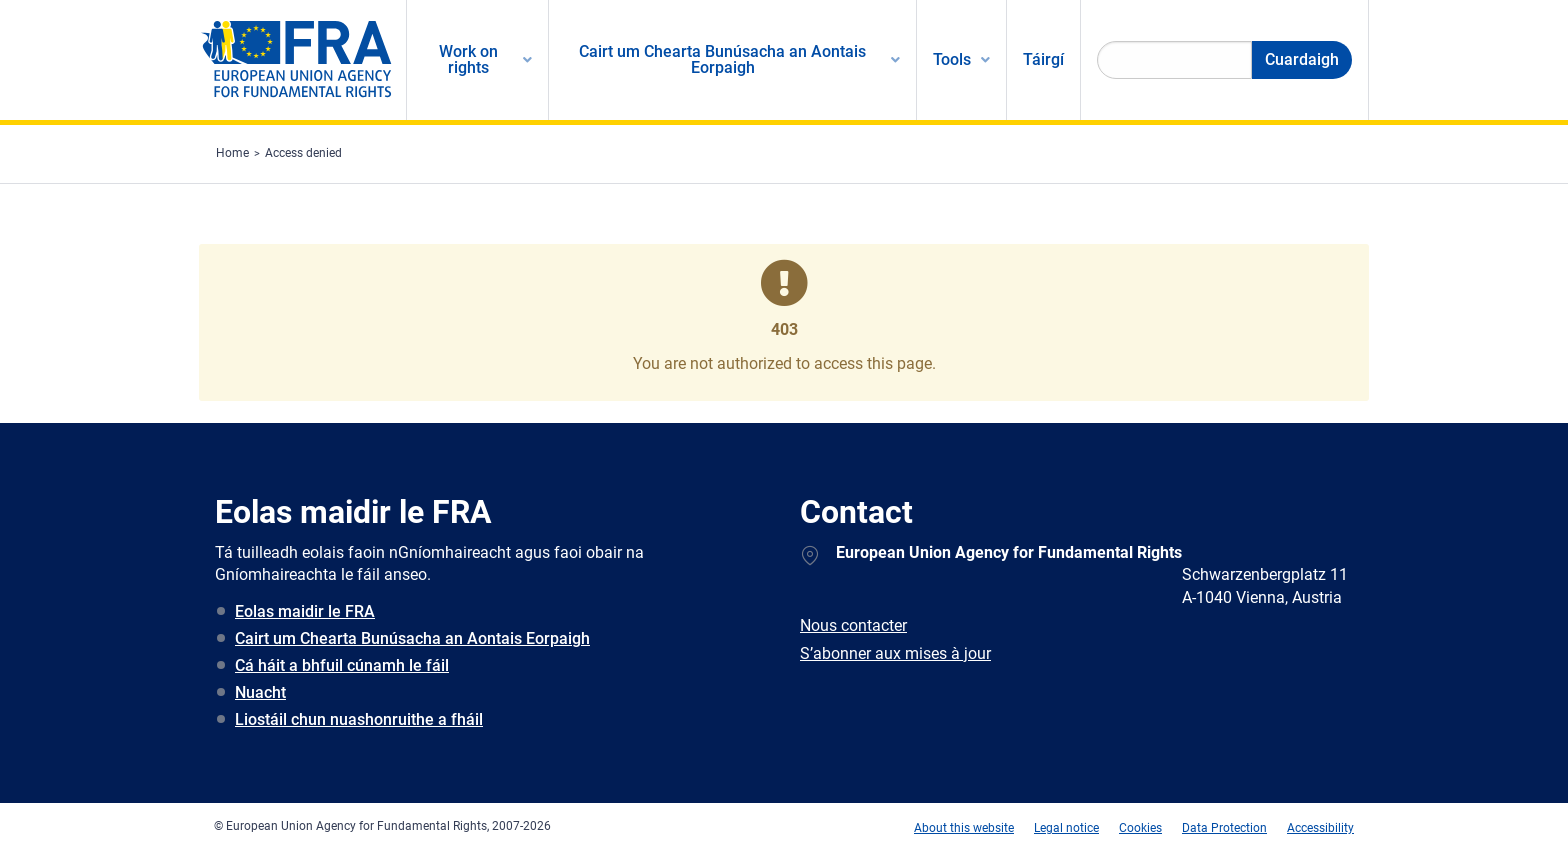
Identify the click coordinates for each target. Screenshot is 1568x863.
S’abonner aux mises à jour (895, 653)
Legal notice (1066, 828)
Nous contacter (853, 625)
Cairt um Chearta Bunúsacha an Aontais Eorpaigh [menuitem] (722, 59)
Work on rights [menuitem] (468, 59)
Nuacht (260, 692)
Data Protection (1224, 828)
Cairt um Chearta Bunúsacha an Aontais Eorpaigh (412, 638)
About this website (964, 828)
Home (232, 153)
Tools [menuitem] (952, 59)
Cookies (1140, 828)
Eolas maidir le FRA (305, 611)
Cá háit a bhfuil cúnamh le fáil (342, 665)
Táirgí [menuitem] (1043, 59)
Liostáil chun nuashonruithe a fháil (359, 719)
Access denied (303, 153)
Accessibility (1320, 828)
